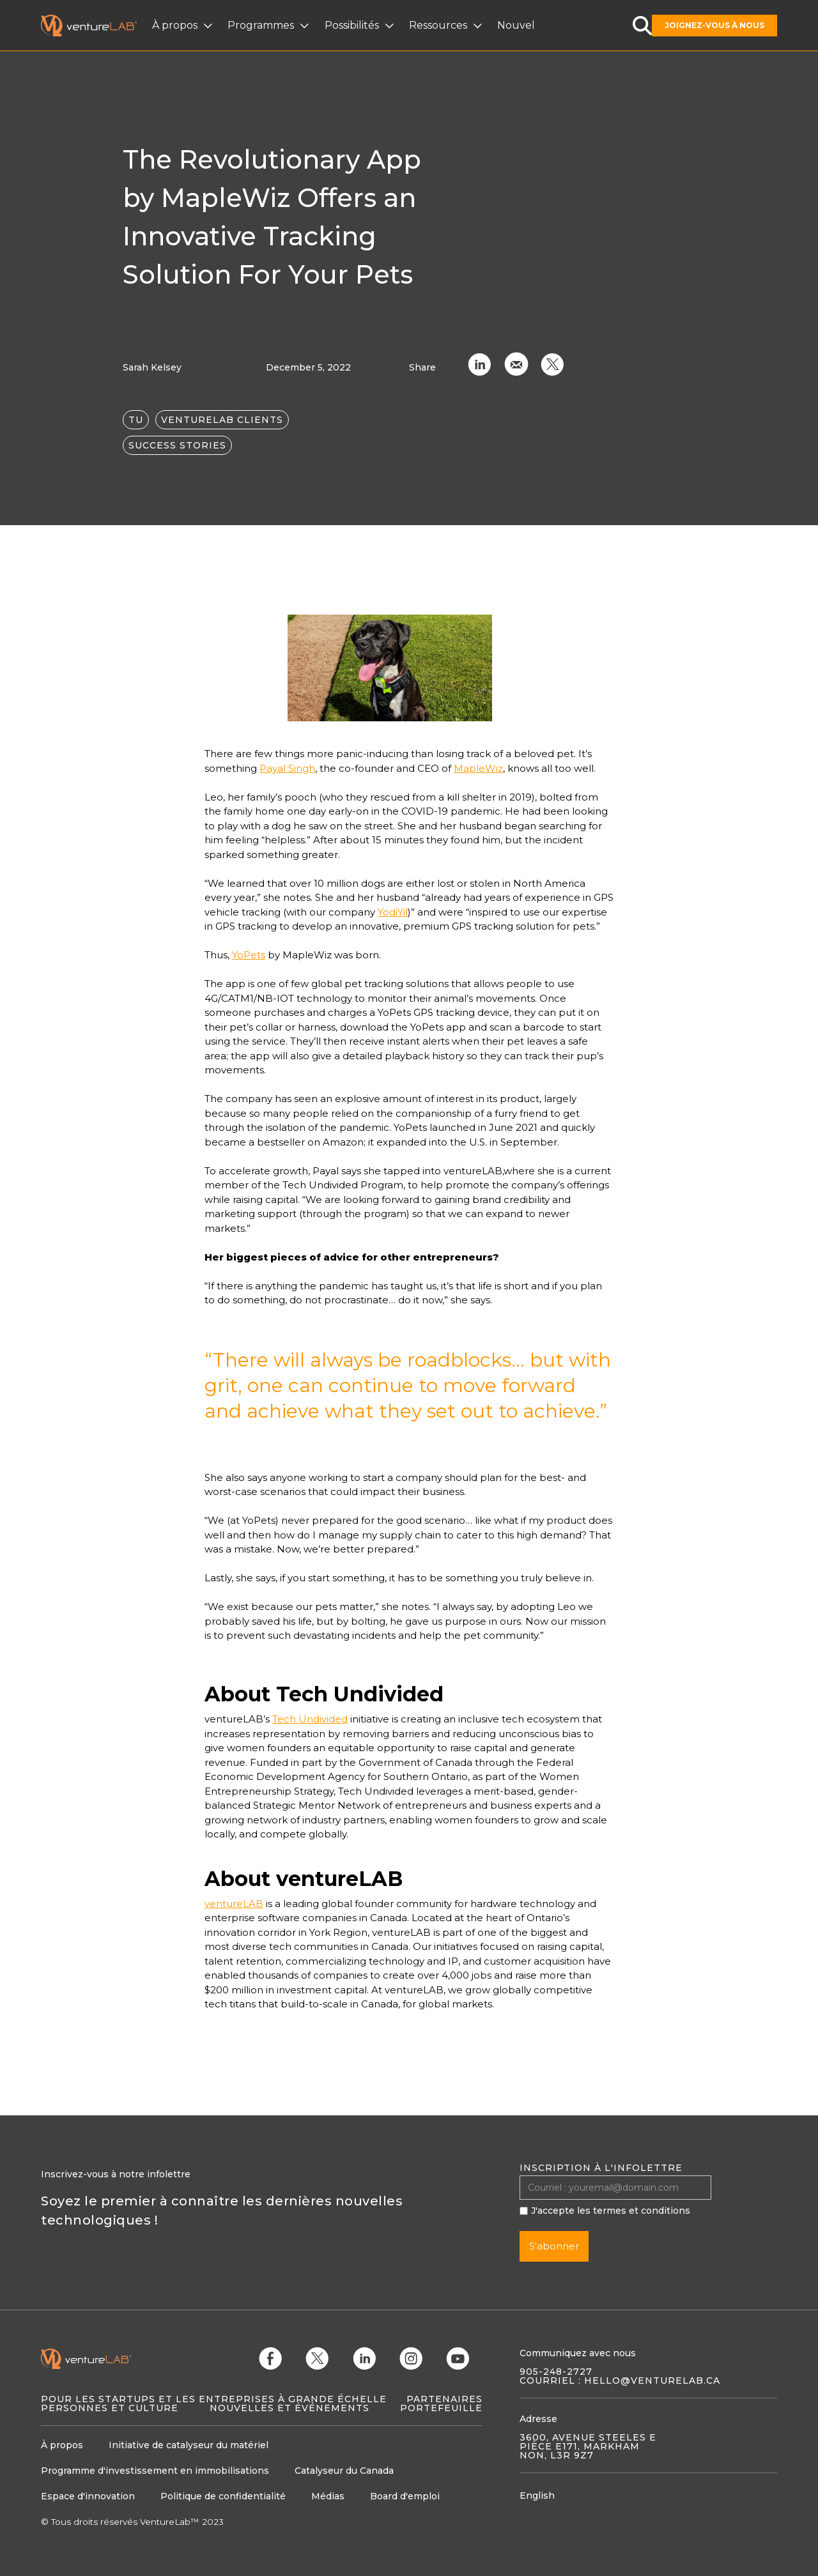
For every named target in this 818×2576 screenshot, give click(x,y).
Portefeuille (441, 2408)
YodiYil (393, 912)
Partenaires (444, 2399)
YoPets (248, 955)
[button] (183, 25)
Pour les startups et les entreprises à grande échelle (214, 2399)
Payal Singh (287, 768)
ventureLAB (233, 1903)
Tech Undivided (310, 1719)
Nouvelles (516, 25)
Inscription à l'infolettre (601, 2167)
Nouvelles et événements (289, 2408)
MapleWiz (478, 768)
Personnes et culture (109, 2408)
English (537, 2495)
